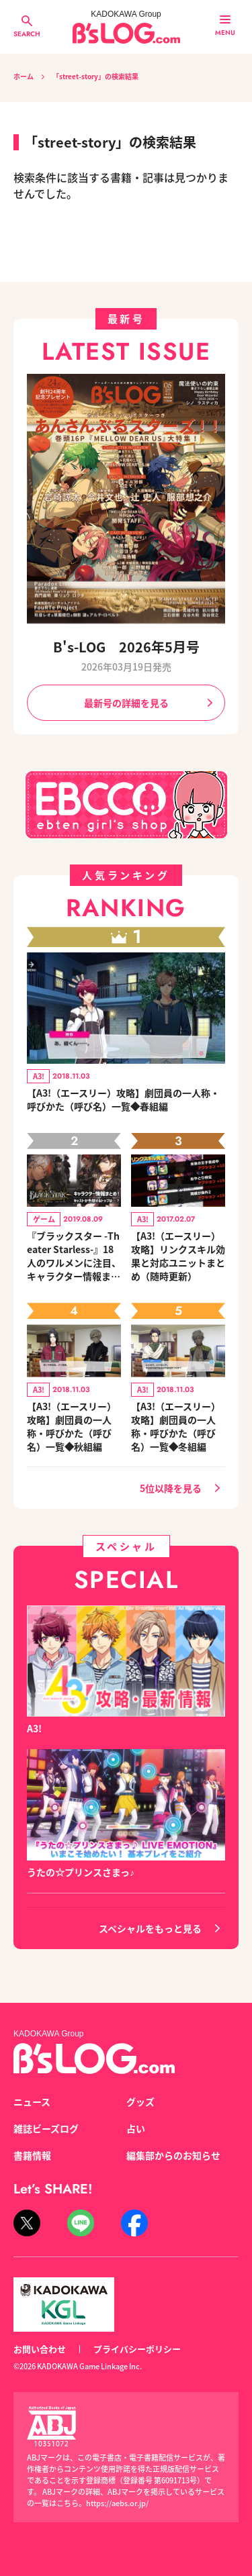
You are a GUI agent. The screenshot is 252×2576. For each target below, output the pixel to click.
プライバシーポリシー (137, 2348)
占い (135, 2128)
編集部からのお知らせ (173, 2155)
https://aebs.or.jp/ (117, 2502)
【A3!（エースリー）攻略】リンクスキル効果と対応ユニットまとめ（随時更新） (178, 1256)
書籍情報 (32, 2155)
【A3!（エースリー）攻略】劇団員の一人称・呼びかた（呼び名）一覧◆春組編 (123, 1099)
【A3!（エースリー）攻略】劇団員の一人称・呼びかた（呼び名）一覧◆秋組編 (71, 1426)
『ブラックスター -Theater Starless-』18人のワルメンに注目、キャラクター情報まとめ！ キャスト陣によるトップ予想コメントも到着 (74, 1256)
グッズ (140, 2101)
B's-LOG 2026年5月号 (126, 646)
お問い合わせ (39, 2348)
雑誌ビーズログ (46, 2128)
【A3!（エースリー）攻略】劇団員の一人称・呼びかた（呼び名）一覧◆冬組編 (175, 1426)
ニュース (31, 2101)
